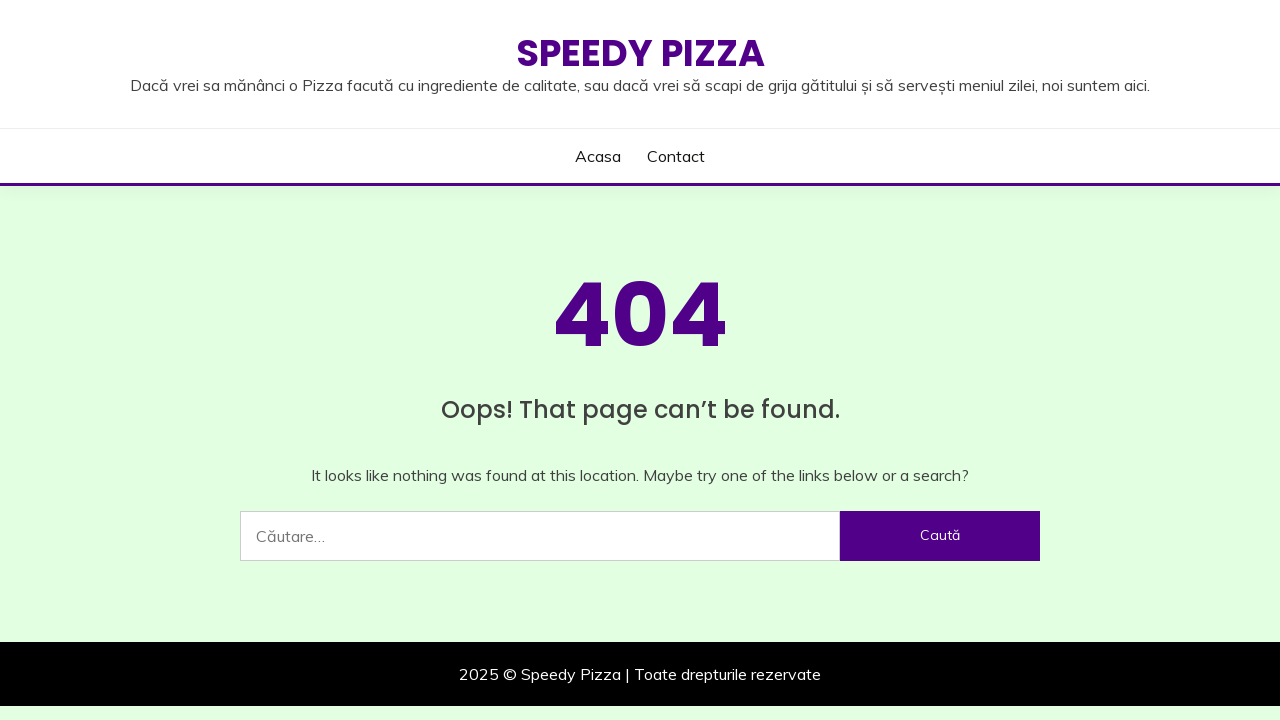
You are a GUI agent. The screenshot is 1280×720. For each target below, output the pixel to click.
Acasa (598, 156)
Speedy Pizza (640, 53)
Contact (676, 156)
